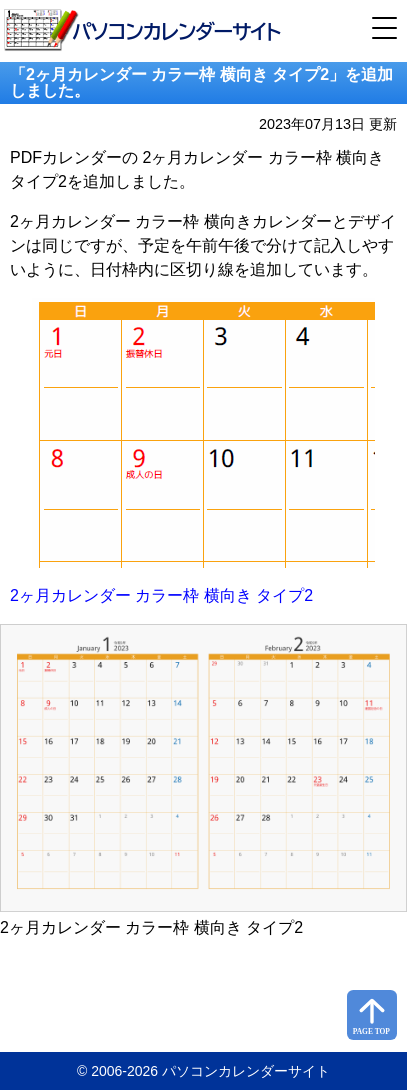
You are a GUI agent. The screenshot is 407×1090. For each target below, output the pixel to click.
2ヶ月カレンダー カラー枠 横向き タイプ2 (161, 595)
